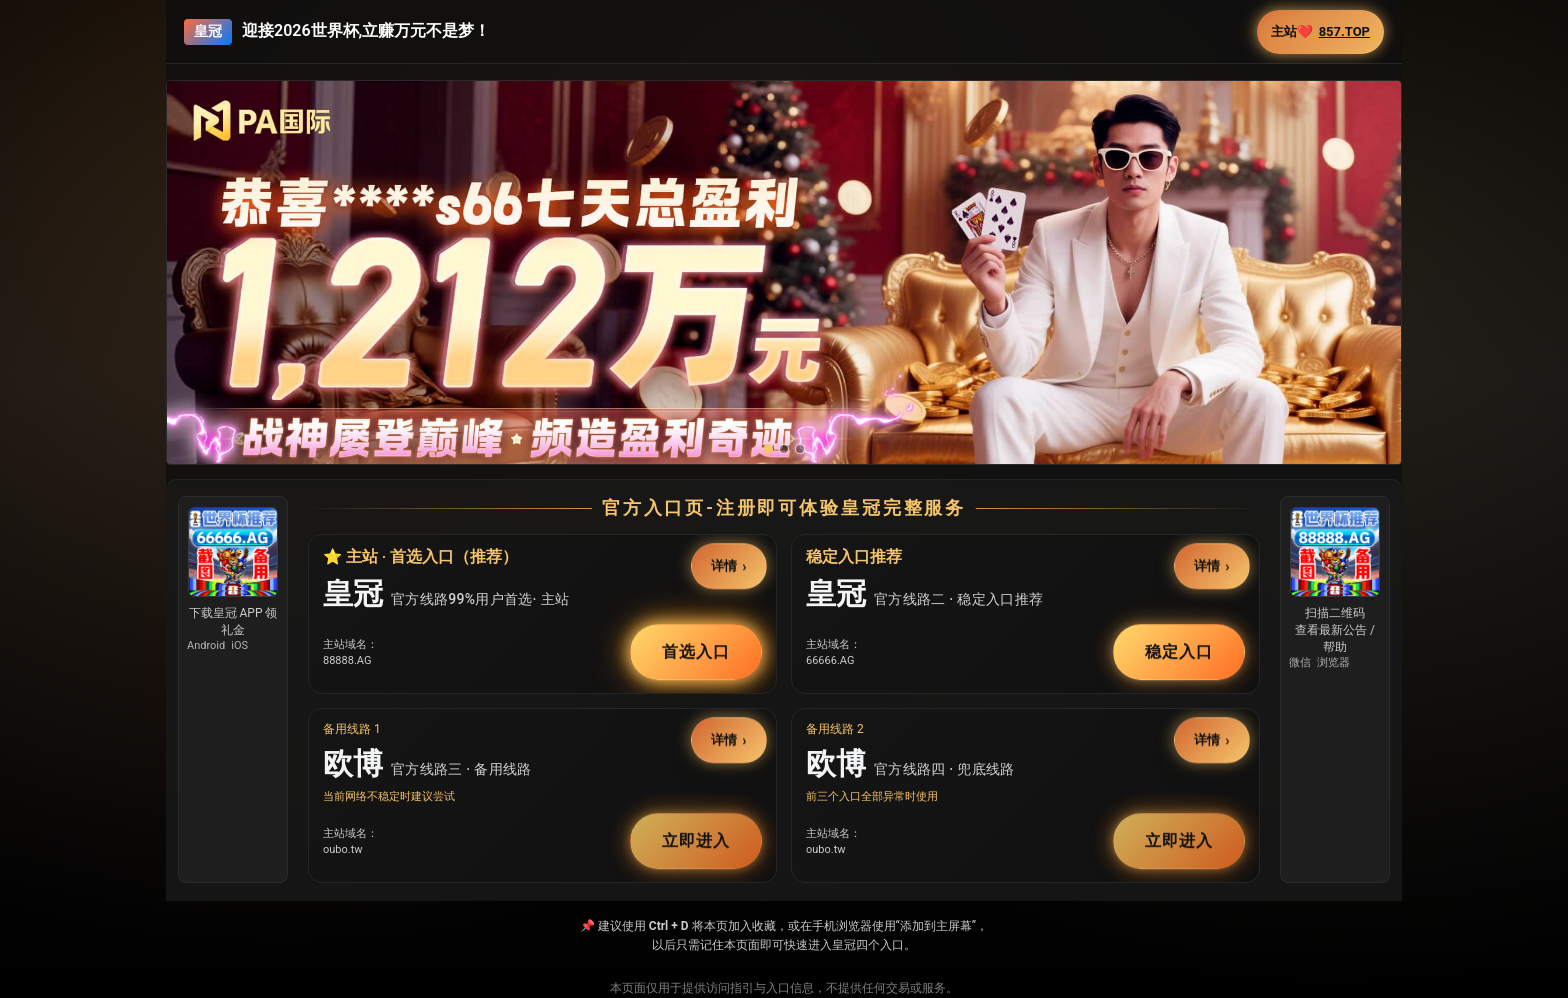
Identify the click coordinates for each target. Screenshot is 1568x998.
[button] (784, 314)
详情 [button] (725, 566)
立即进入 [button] (696, 840)
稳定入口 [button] (1179, 651)
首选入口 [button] (696, 651)
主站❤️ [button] (1320, 32)
